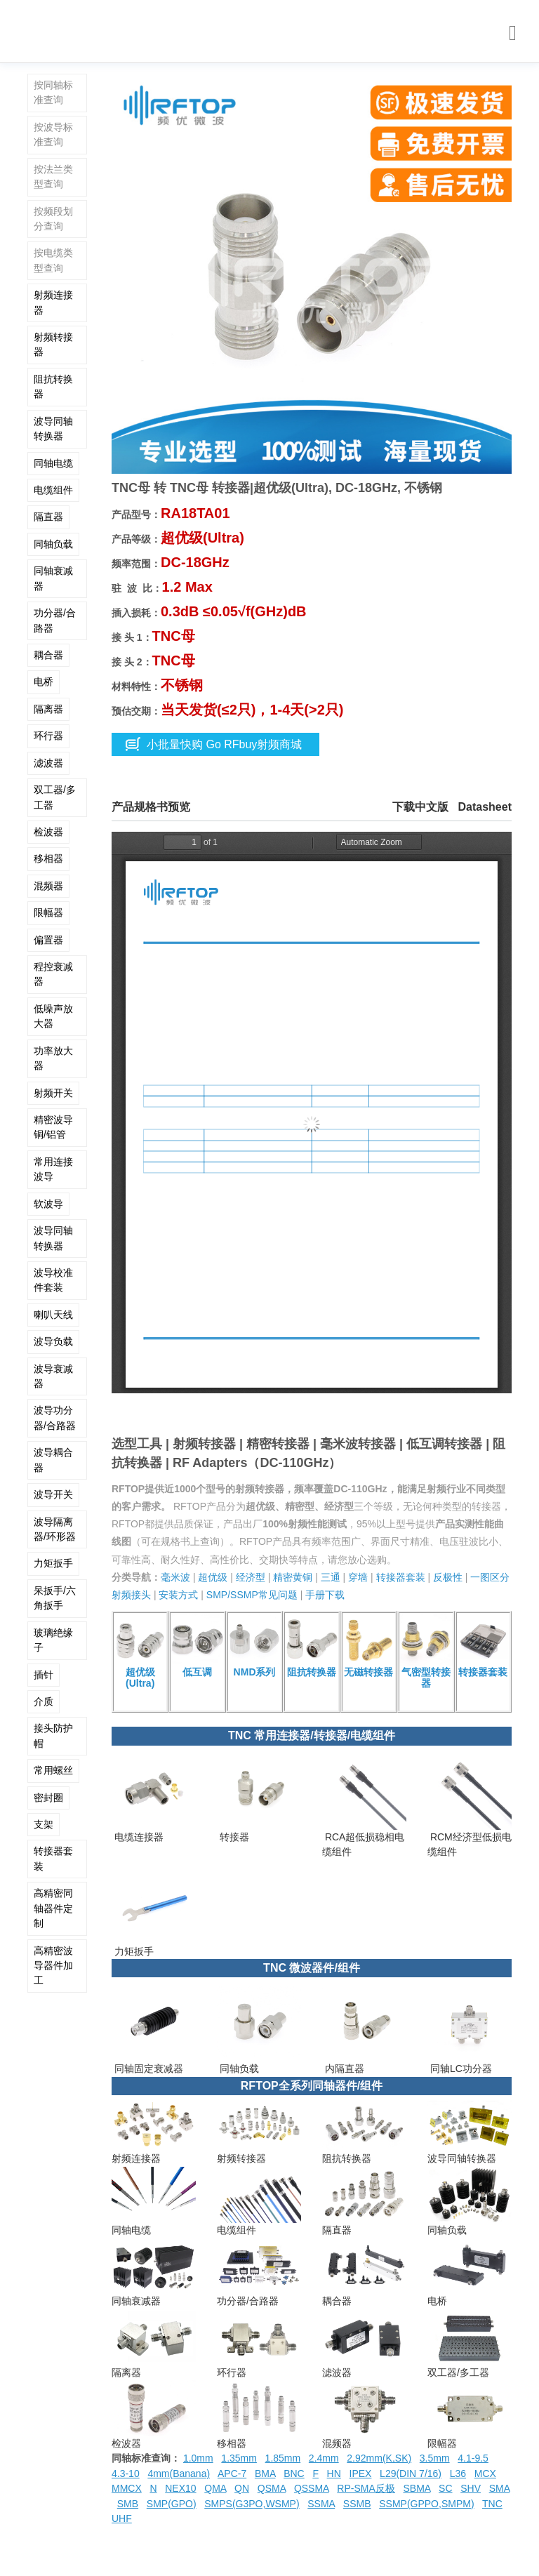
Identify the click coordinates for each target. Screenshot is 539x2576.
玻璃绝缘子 (53, 1640)
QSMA (272, 2488)
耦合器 (48, 654)
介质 (43, 1701)
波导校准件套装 (53, 1280)
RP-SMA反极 (365, 2488)
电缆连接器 (138, 1837)
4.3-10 (126, 2473)
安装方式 (178, 1594)
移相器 (48, 858)
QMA (215, 2488)
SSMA (321, 2503)
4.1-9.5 (473, 2458)
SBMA (416, 2488)
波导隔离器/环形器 (55, 1529)
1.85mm (283, 2458)
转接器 (233, 1837)
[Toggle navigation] (512, 33)
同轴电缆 (53, 463)
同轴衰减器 (53, 578)
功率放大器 (53, 1058)
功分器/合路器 (55, 620)
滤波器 (48, 763)
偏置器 (48, 939)
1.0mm (198, 2458)
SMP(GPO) (172, 2503)
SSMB (357, 2503)
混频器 (48, 885)
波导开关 (53, 1494)
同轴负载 (53, 544)
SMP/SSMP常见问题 (252, 1594)
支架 (43, 1824)
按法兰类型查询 (53, 177)
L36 (458, 2473)
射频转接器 (53, 344)
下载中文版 (420, 807)
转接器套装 (53, 1858)
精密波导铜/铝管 (53, 1127)
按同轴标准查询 (53, 92)
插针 (43, 1674)
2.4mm (324, 2458)
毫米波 (175, 1577)
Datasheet (485, 807)
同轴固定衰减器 (147, 2068)
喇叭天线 (53, 1314)
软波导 (48, 1203)
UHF (122, 2518)
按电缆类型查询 (53, 260)
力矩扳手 (53, 1563)
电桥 (43, 681)
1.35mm (239, 2458)
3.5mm (435, 2458)
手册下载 (325, 1594)
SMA (499, 2488)
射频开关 (53, 1092)
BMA (265, 2473)
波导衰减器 (53, 1376)
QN (241, 2488)
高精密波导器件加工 (53, 1965)
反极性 (448, 1577)
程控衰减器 (53, 974)
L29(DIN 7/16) (410, 2473)
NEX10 (180, 2488)
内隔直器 (343, 2068)
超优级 (212, 1577)
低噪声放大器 (53, 1016)
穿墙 (358, 1577)
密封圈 (48, 1797)
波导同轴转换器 (53, 428)
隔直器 (48, 516)
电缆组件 (53, 490)
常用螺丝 (53, 1770)
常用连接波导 (53, 1169)
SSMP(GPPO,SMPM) (426, 2503)
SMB (127, 2503)
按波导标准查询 (53, 134)
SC (445, 2488)
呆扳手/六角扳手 (55, 1598)
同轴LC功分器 (459, 2068)
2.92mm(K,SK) (379, 2458)
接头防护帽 (53, 1735)
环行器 (48, 735)
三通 (330, 1577)
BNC (294, 2473)
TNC (492, 2503)
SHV (470, 2488)
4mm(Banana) (178, 2473)
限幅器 (48, 912)
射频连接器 (53, 302)
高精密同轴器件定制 (53, 1908)
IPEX (361, 2473)
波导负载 (53, 1341)
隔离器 (48, 709)
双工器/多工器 (55, 797)
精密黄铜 (292, 1577)
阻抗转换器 (53, 386)
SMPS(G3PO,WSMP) (251, 2503)
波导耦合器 (53, 1460)
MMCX (127, 2488)
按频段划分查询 (53, 219)
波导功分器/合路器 (55, 1417)
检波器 (48, 831)
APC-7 (232, 2473)
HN (334, 2473)
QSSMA (311, 2488)
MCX (485, 2473)
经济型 (250, 1577)
